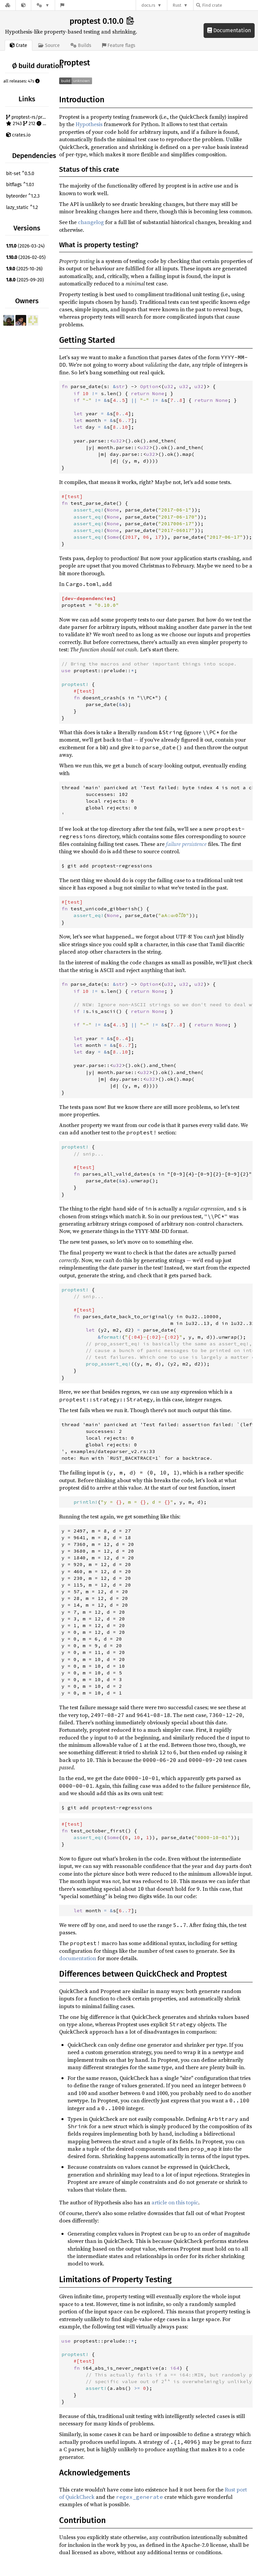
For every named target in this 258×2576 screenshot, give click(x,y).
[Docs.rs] (7, 5)
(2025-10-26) (24, 269)
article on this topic (175, 2202)
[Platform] (43, 5)
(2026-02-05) (26, 257)
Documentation (229, 30)
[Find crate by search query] (230, 5)
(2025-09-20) (25, 280)
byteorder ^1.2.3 (23, 196)
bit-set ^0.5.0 (20, 173)
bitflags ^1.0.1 (20, 184)
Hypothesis (89, 124)
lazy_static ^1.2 (22, 207)
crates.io (18, 135)
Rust (177, 5)
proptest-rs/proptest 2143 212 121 (28, 120)
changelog (91, 222)
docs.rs (148, 5)
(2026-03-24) (25, 246)
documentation (77, 1958)
